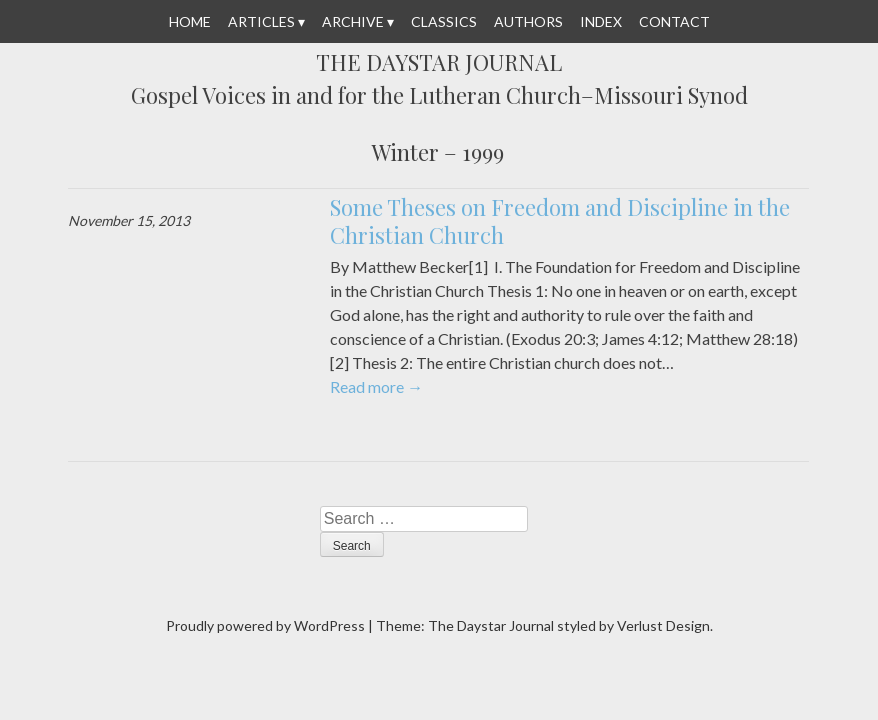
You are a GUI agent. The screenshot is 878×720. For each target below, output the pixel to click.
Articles (261, 21)
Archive (353, 21)
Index (601, 21)
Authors (528, 21)
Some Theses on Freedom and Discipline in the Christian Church (560, 221)
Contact (674, 21)
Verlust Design (663, 625)
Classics (444, 21)
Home (190, 21)
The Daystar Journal (439, 63)
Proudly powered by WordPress (265, 625)
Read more (376, 386)
